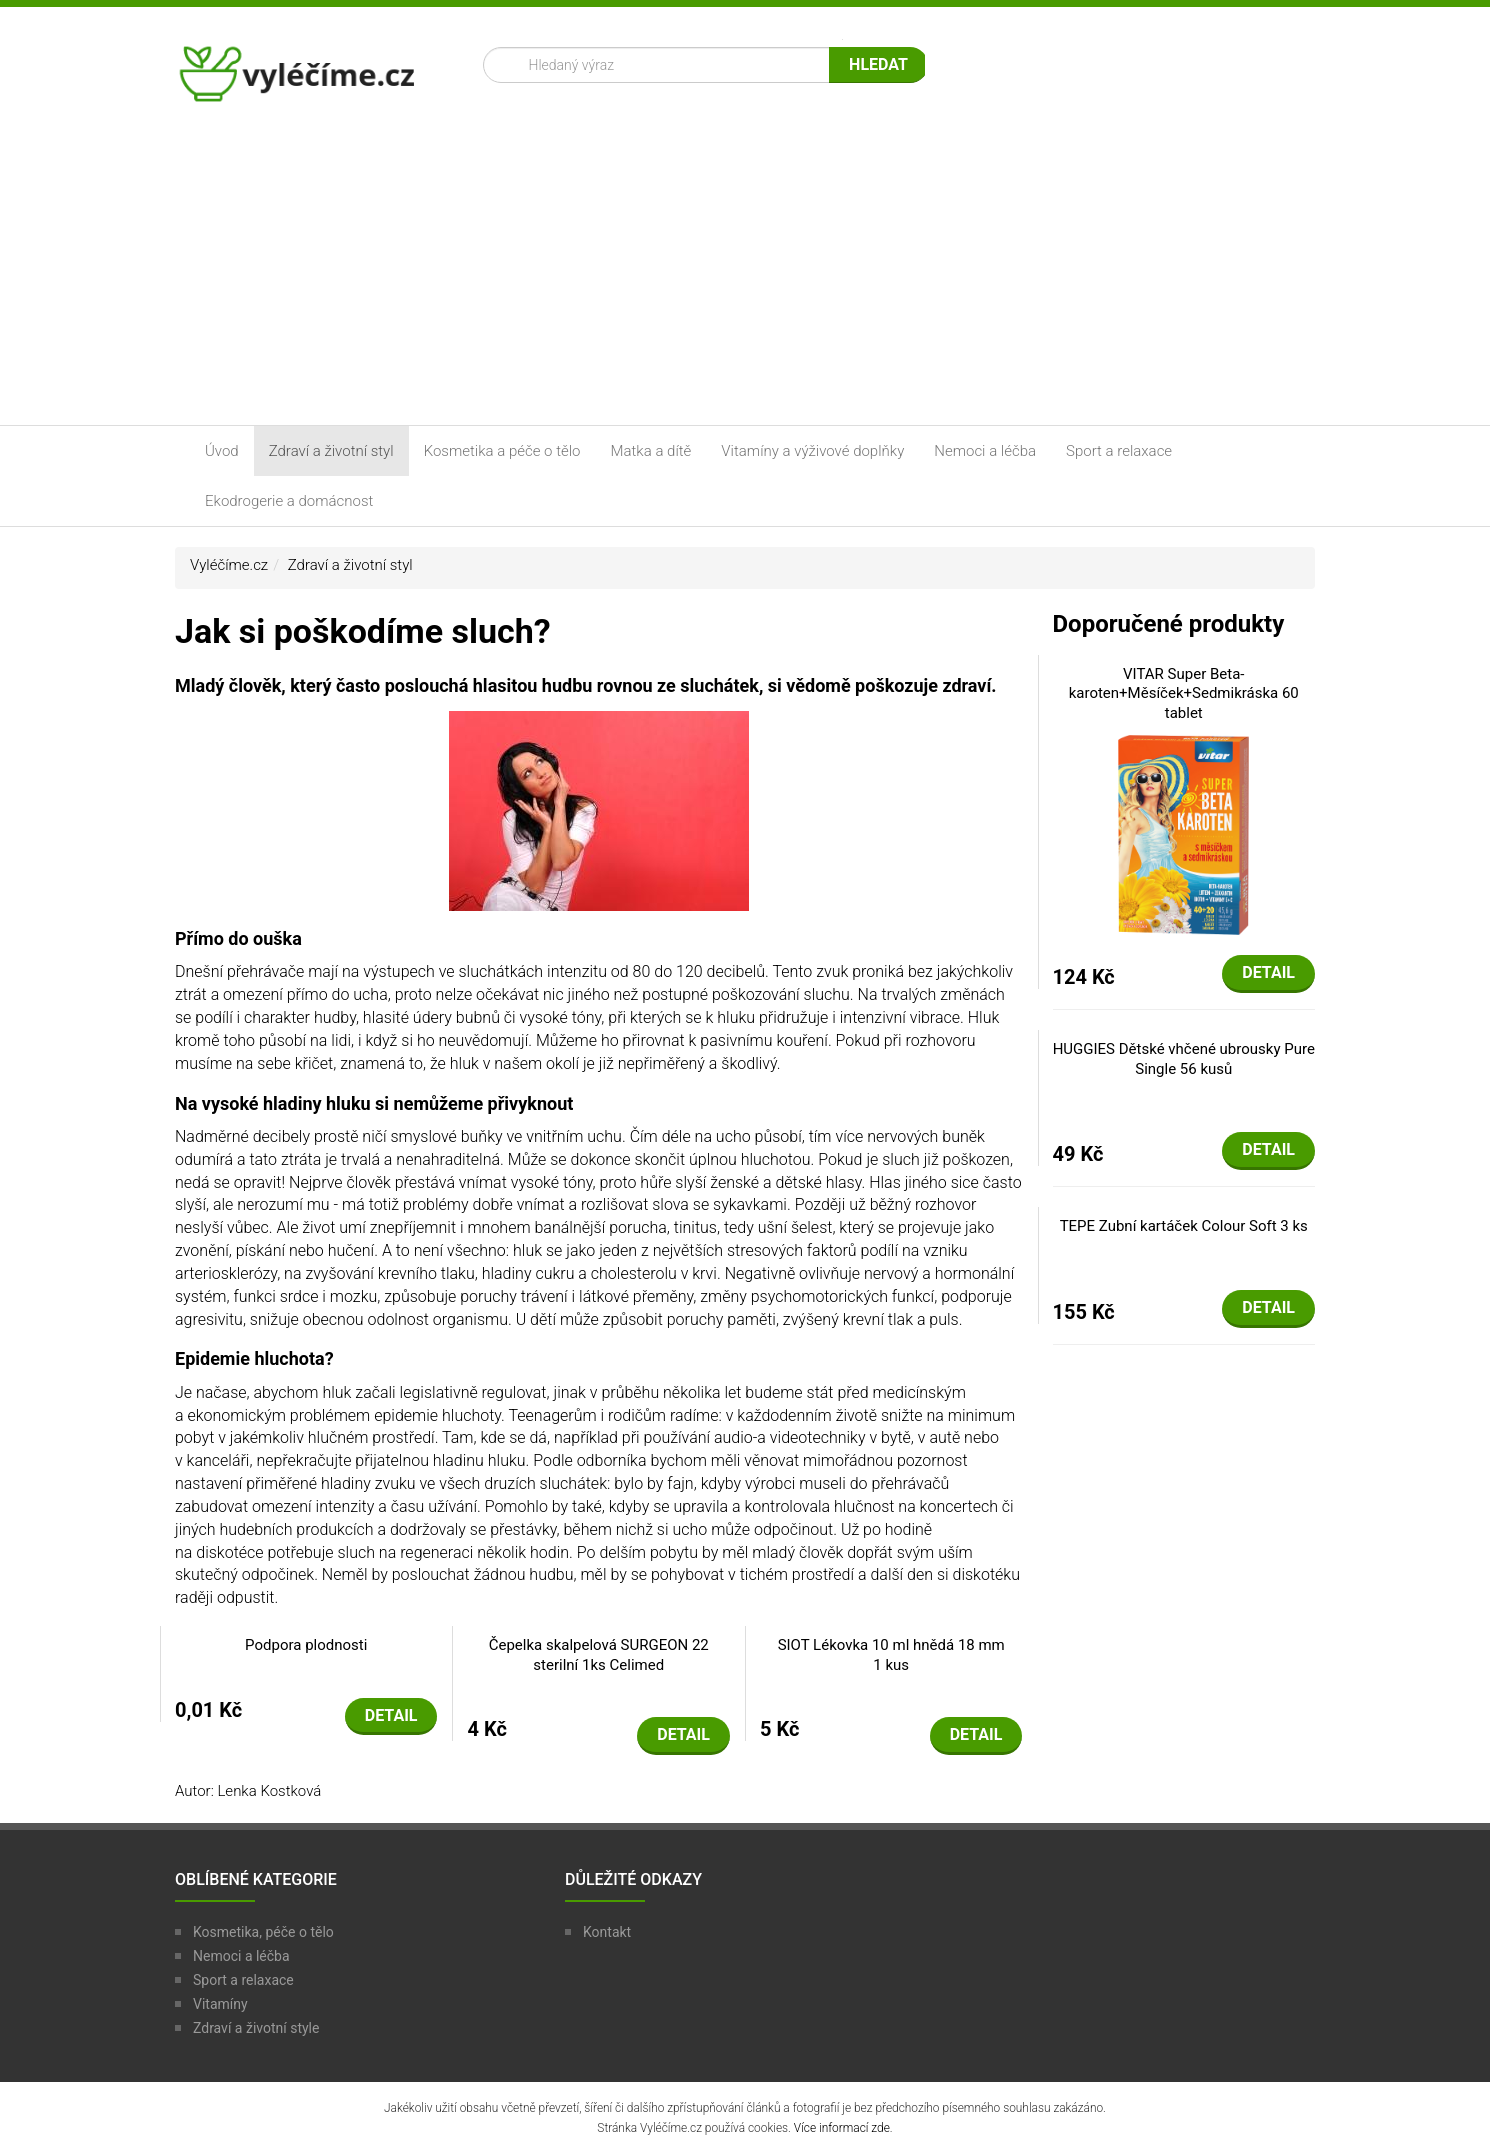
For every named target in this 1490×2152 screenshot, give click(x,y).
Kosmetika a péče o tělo (502, 451)
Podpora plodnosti (306, 1645)
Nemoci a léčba (985, 451)
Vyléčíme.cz (229, 565)
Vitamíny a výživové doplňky (812, 451)
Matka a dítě (651, 451)
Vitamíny (220, 2004)
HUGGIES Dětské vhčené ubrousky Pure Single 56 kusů (1184, 1059)
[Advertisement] (745, 275)
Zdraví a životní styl (331, 451)
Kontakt (607, 1932)
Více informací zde (842, 2128)
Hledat (878, 64)
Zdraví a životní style (256, 2028)
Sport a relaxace (1119, 451)
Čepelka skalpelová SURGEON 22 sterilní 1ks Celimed (599, 1655)
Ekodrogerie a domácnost (289, 501)
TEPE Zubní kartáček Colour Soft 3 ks (1184, 1226)
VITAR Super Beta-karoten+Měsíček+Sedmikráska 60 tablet (1184, 693)
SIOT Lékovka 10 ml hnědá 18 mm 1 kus (891, 1655)
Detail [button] (391, 1715)
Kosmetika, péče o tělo (263, 1932)
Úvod (222, 451)
